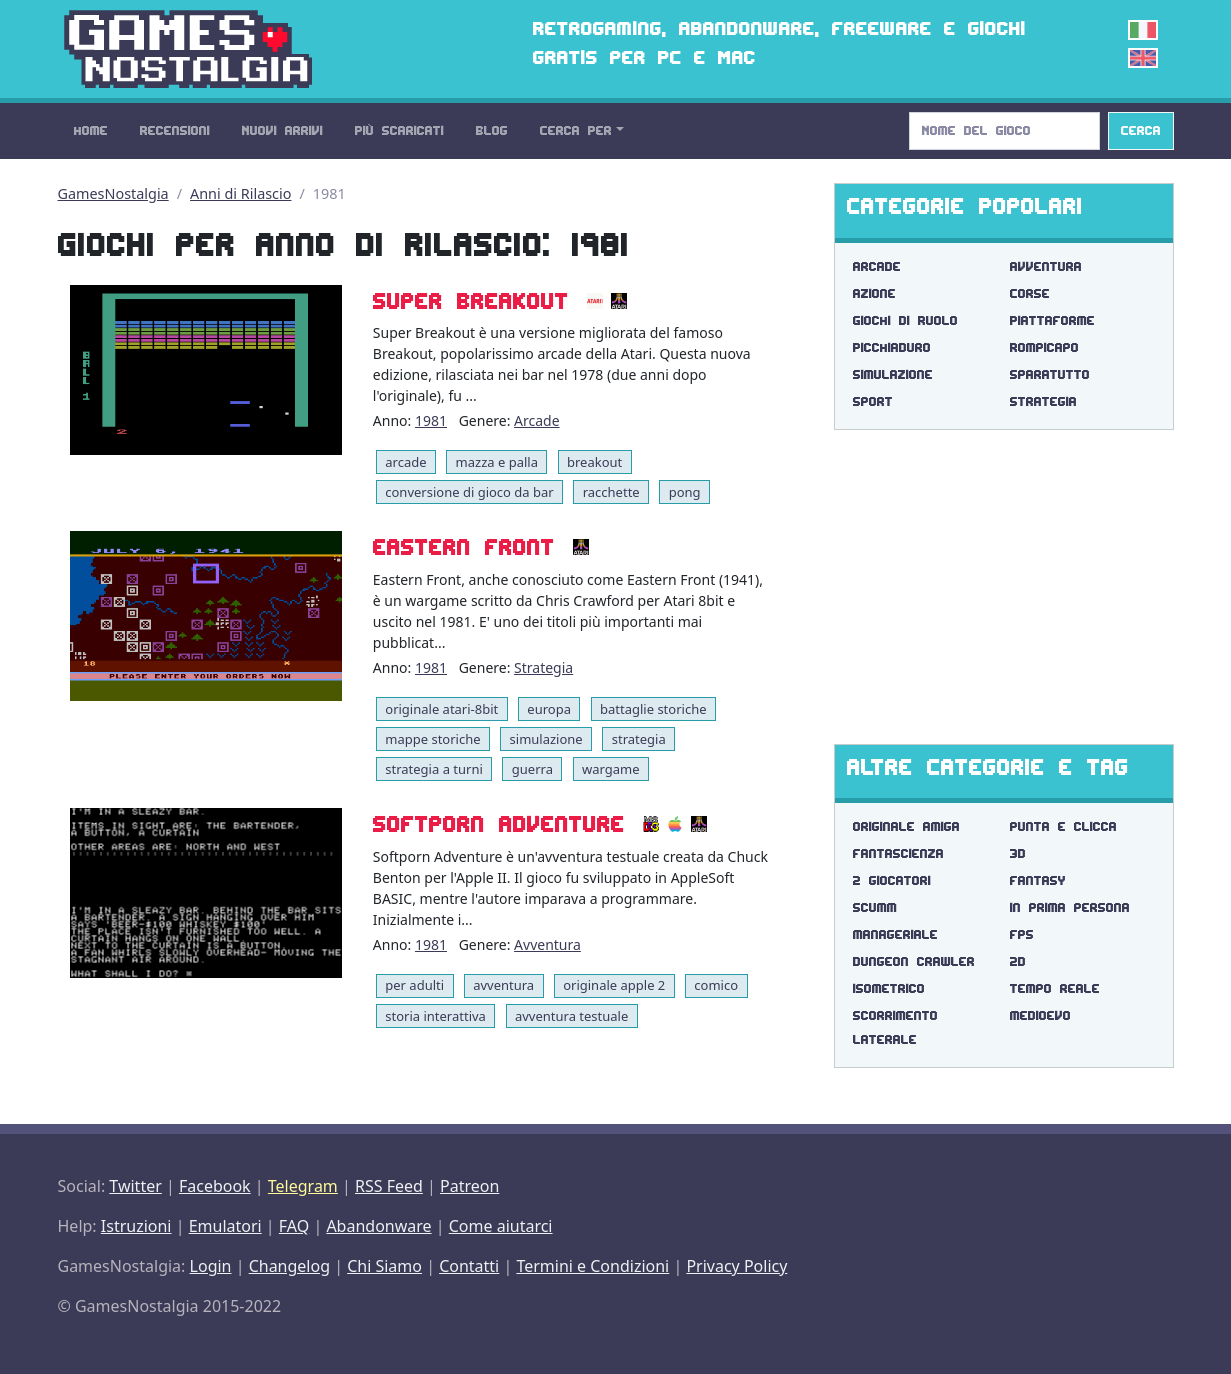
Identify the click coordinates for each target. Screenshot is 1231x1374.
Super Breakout (471, 301)
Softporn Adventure (499, 824)
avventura (503, 985)
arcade (405, 462)
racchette (611, 492)
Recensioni (175, 130)
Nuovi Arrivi (282, 130)
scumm (875, 907)
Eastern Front (464, 547)
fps (1022, 934)
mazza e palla (497, 462)
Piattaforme (1052, 320)
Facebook (215, 1186)
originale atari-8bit (441, 709)
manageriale (895, 934)
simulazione (546, 739)
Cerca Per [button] (576, 130)
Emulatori (225, 1226)
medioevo (1040, 1015)
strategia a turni (434, 769)
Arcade (537, 420)
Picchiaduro (892, 347)
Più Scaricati (399, 130)
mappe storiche (432, 739)
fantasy (1038, 880)
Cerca (1141, 130)
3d (1018, 853)
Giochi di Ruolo (905, 320)
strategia (639, 739)
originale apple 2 (614, 985)
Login (211, 1266)
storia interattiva (435, 1016)
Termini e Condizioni (592, 1266)
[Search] (1004, 131)
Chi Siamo (384, 1266)
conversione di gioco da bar (469, 492)
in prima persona (1070, 907)
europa (549, 709)
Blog (492, 130)
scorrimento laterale (895, 1027)
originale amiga (906, 826)
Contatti (469, 1266)
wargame (611, 769)
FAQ (294, 1226)
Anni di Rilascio (240, 193)
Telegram (303, 1186)
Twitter (135, 1186)
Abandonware (378, 1226)
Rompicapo (1044, 347)
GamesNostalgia (113, 193)
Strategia (543, 667)
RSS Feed (389, 1186)
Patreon (469, 1186)
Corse (1030, 293)
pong (685, 492)
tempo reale (1055, 988)
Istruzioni (136, 1226)
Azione (874, 293)
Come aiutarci (501, 1226)
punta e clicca (1063, 826)
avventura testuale (571, 1016)
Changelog (289, 1266)
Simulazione (893, 374)
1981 (431, 420)
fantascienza (898, 853)
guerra (532, 769)
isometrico (889, 988)
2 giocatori (892, 880)
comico (716, 985)
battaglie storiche (653, 709)
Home (91, 130)
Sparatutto (1050, 374)
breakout (594, 462)
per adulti (414, 985)
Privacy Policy (736, 1266)
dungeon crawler (914, 961)
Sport (873, 401)
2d (1018, 961)
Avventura (547, 944)
